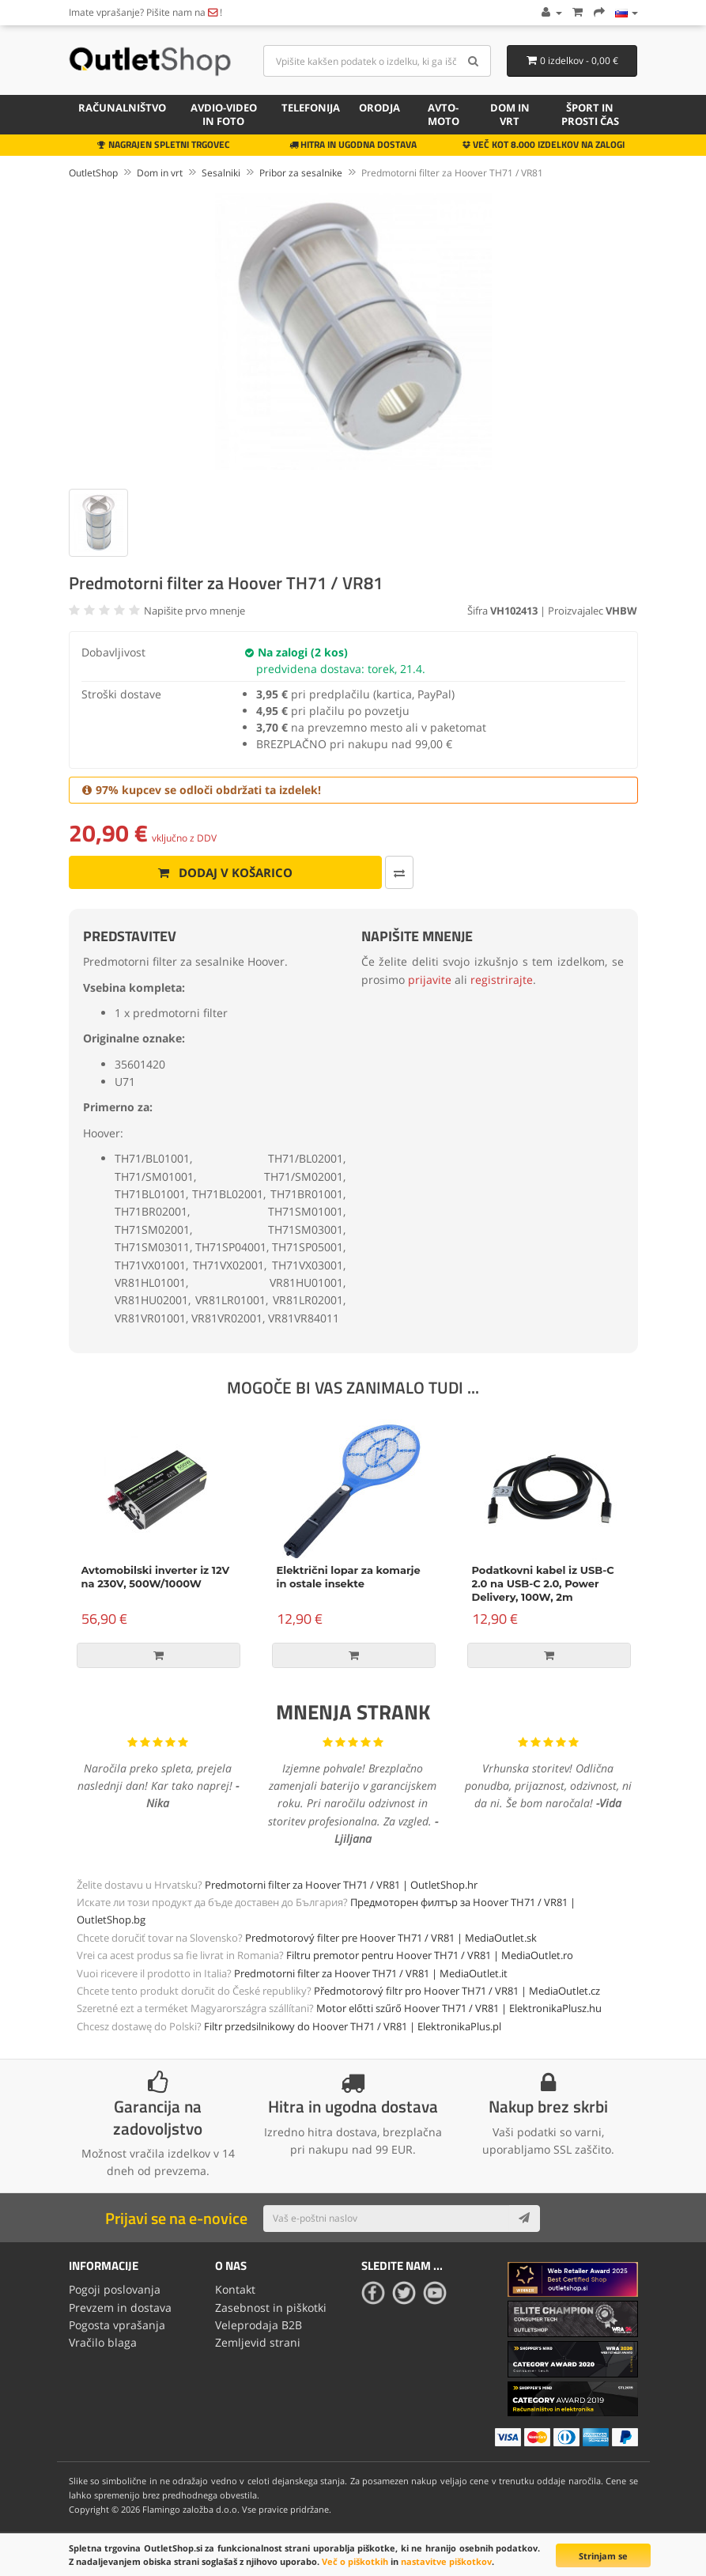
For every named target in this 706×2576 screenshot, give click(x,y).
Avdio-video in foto (224, 114)
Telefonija (310, 107)
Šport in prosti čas (590, 114)
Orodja (379, 107)
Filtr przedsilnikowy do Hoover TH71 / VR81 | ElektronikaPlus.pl (352, 2026)
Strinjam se (603, 2556)
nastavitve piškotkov (446, 2561)
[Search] (473, 61)
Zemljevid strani (257, 2342)
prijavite (429, 979)
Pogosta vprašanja (117, 2324)
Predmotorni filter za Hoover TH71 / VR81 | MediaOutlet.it (371, 1973)
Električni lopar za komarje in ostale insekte (349, 1577)
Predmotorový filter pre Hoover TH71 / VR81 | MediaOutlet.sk (391, 1938)
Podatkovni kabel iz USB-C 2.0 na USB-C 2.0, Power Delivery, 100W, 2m (543, 1583)
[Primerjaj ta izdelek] (399, 872)
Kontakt (235, 2289)
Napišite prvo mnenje (194, 610)
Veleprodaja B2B (258, 2324)
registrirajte (501, 979)
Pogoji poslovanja (114, 2289)
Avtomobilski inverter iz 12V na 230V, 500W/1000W (155, 1577)
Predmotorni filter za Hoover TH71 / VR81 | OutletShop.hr (341, 1885)
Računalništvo (122, 107)
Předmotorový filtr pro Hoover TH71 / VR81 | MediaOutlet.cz (457, 1991)
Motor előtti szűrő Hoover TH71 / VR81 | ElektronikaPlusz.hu (459, 2008)
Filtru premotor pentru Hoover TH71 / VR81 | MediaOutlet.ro (429, 1955)
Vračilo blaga (103, 2342)
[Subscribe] (524, 2218)
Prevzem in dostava (120, 2307)
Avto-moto (443, 114)
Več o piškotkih (355, 2561)
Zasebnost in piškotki (271, 2307)
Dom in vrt (510, 114)
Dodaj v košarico (225, 872)
